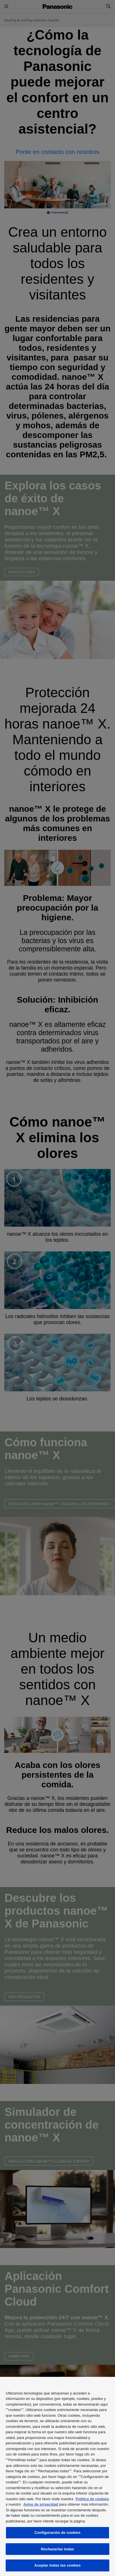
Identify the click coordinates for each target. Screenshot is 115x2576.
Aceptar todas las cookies (57, 2565)
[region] (57, 2476)
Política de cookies (92, 2499)
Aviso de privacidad (40, 2504)
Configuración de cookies (57, 2532)
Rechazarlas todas (57, 2549)
